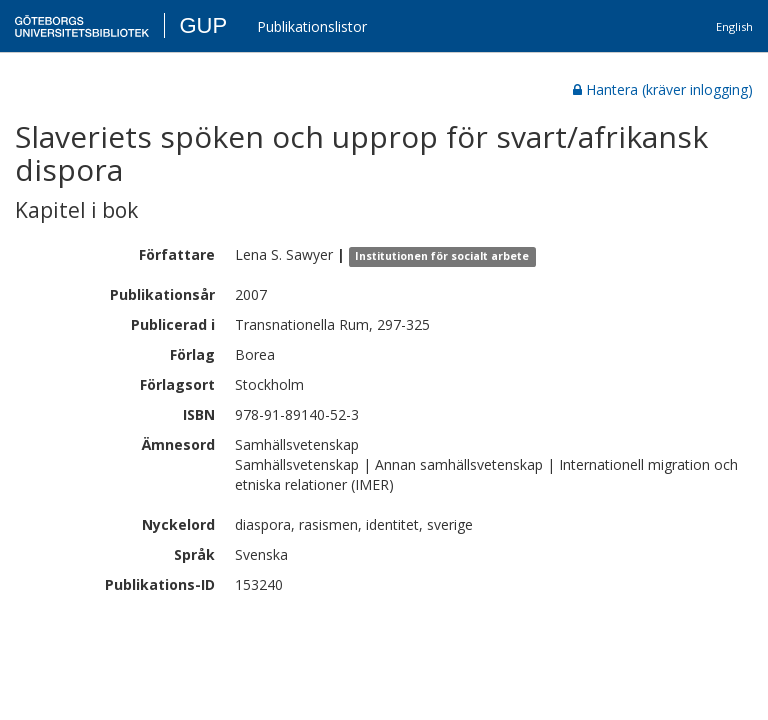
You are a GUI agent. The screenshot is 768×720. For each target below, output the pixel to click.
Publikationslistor (312, 26)
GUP (203, 25)
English (734, 26)
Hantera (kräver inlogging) (663, 89)
